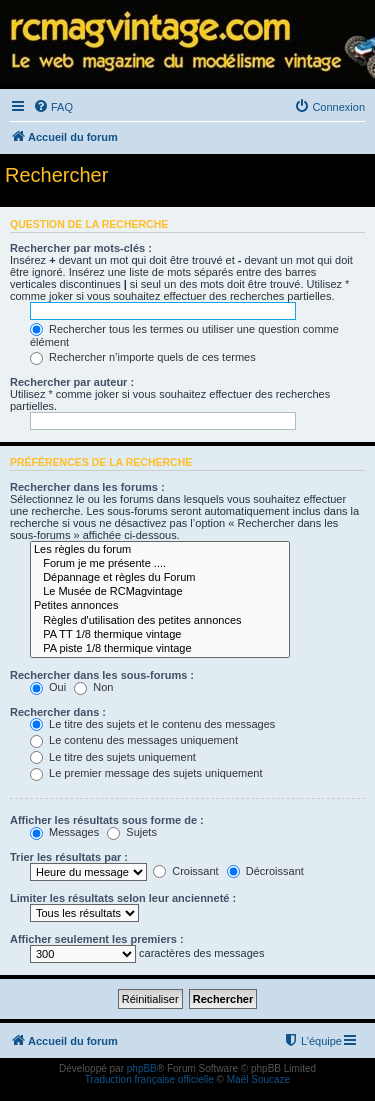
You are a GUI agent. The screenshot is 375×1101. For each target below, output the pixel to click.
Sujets (132, 832)
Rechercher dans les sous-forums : (102, 675)
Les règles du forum (160, 550)
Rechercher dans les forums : (87, 487)
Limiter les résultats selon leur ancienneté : (123, 898)
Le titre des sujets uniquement (113, 757)
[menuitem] (53, 107)
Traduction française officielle (149, 1079)
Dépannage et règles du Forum (160, 578)
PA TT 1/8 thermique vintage (160, 635)
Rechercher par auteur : (72, 382)
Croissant (186, 871)
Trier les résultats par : (69, 857)
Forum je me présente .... (160, 564)
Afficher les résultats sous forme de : (107, 820)
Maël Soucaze (258, 1079)
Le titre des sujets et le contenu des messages (152, 724)
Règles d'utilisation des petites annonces (160, 621)
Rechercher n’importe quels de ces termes (143, 357)
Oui (48, 687)
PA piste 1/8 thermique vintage (160, 649)
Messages (64, 832)
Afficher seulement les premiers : (97, 939)
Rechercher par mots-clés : (81, 248)
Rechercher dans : (58, 712)
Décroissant (265, 871)
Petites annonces (160, 606)
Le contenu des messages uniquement (134, 740)
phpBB (142, 1068)
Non (93, 687)
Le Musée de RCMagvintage (160, 592)
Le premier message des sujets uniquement (146, 773)
